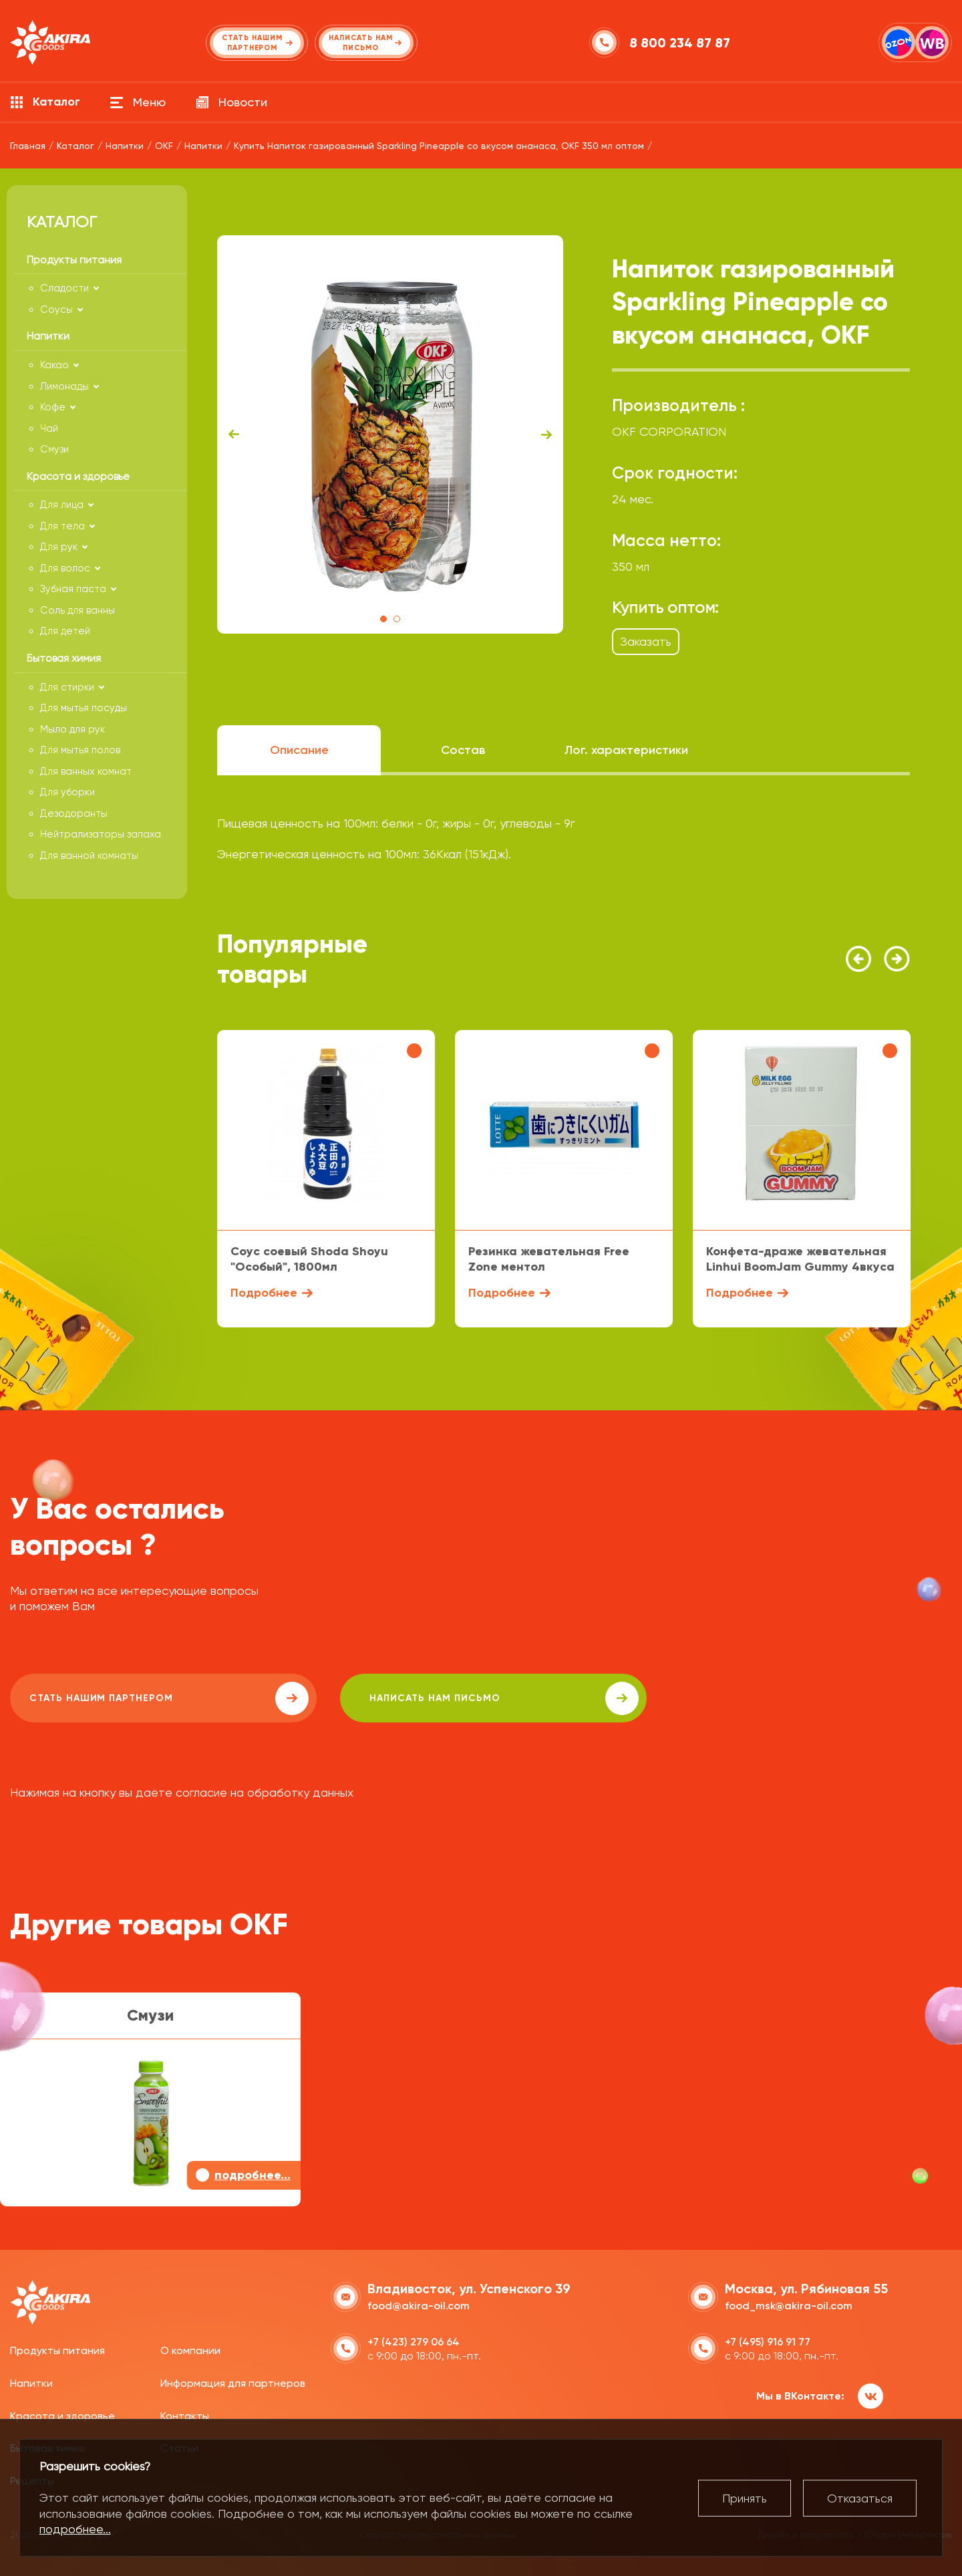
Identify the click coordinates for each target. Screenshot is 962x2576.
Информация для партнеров (232, 2381)
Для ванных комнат (86, 771)
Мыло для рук (72, 729)
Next (546, 434)
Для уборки (67, 792)
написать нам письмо (388, 1698)
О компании (190, 2349)
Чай (49, 428)
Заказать (645, 641)
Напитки (31, 2381)
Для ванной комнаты (89, 856)
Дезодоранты (74, 813)
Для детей (65, 631)
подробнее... (75, 2529)
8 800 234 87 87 (681, 43)
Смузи (54, 449)
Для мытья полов (80, 750)
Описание (299, 750)
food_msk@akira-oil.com (788, 2304)
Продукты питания (57, 2349)
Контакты (184, 2414)
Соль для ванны (77, 610)
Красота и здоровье (62, 2414)
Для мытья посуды (83, 708)
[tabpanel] (390, 434)
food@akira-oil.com (418, 2304)
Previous (234, 434)
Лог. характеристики (626, 750)
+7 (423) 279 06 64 (413, 2340)
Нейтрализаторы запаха (100, 834)
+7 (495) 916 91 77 (767, 2340)
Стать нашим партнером (129, 1698)
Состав (463, 750)
